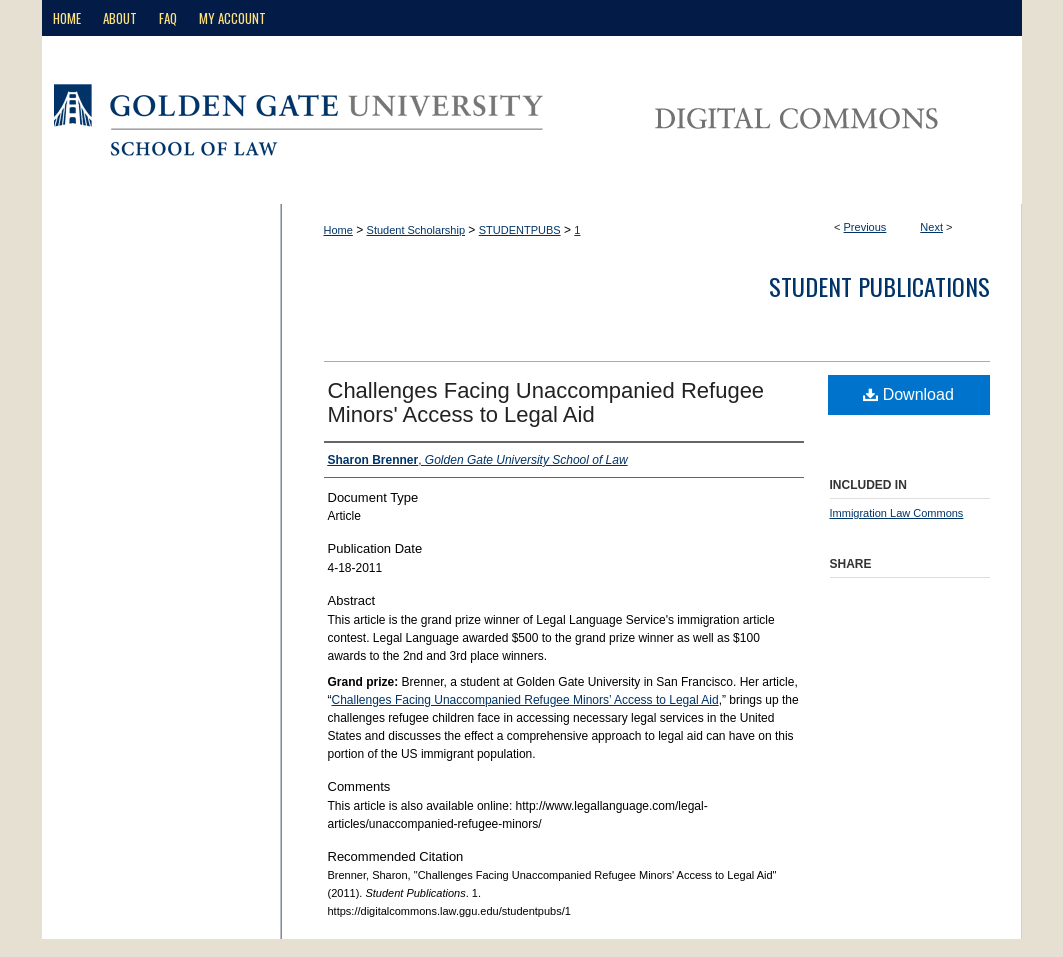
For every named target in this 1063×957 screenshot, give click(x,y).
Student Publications (879, 286)
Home (338, 230)
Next (931, 227)
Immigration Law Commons (897, 513)
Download (908, 394)
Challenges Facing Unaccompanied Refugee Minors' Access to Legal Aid (546, 402)
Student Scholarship (416, 230)
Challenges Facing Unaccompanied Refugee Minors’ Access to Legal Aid (525, 700)
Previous (865, 227)
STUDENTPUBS (520, 230)
